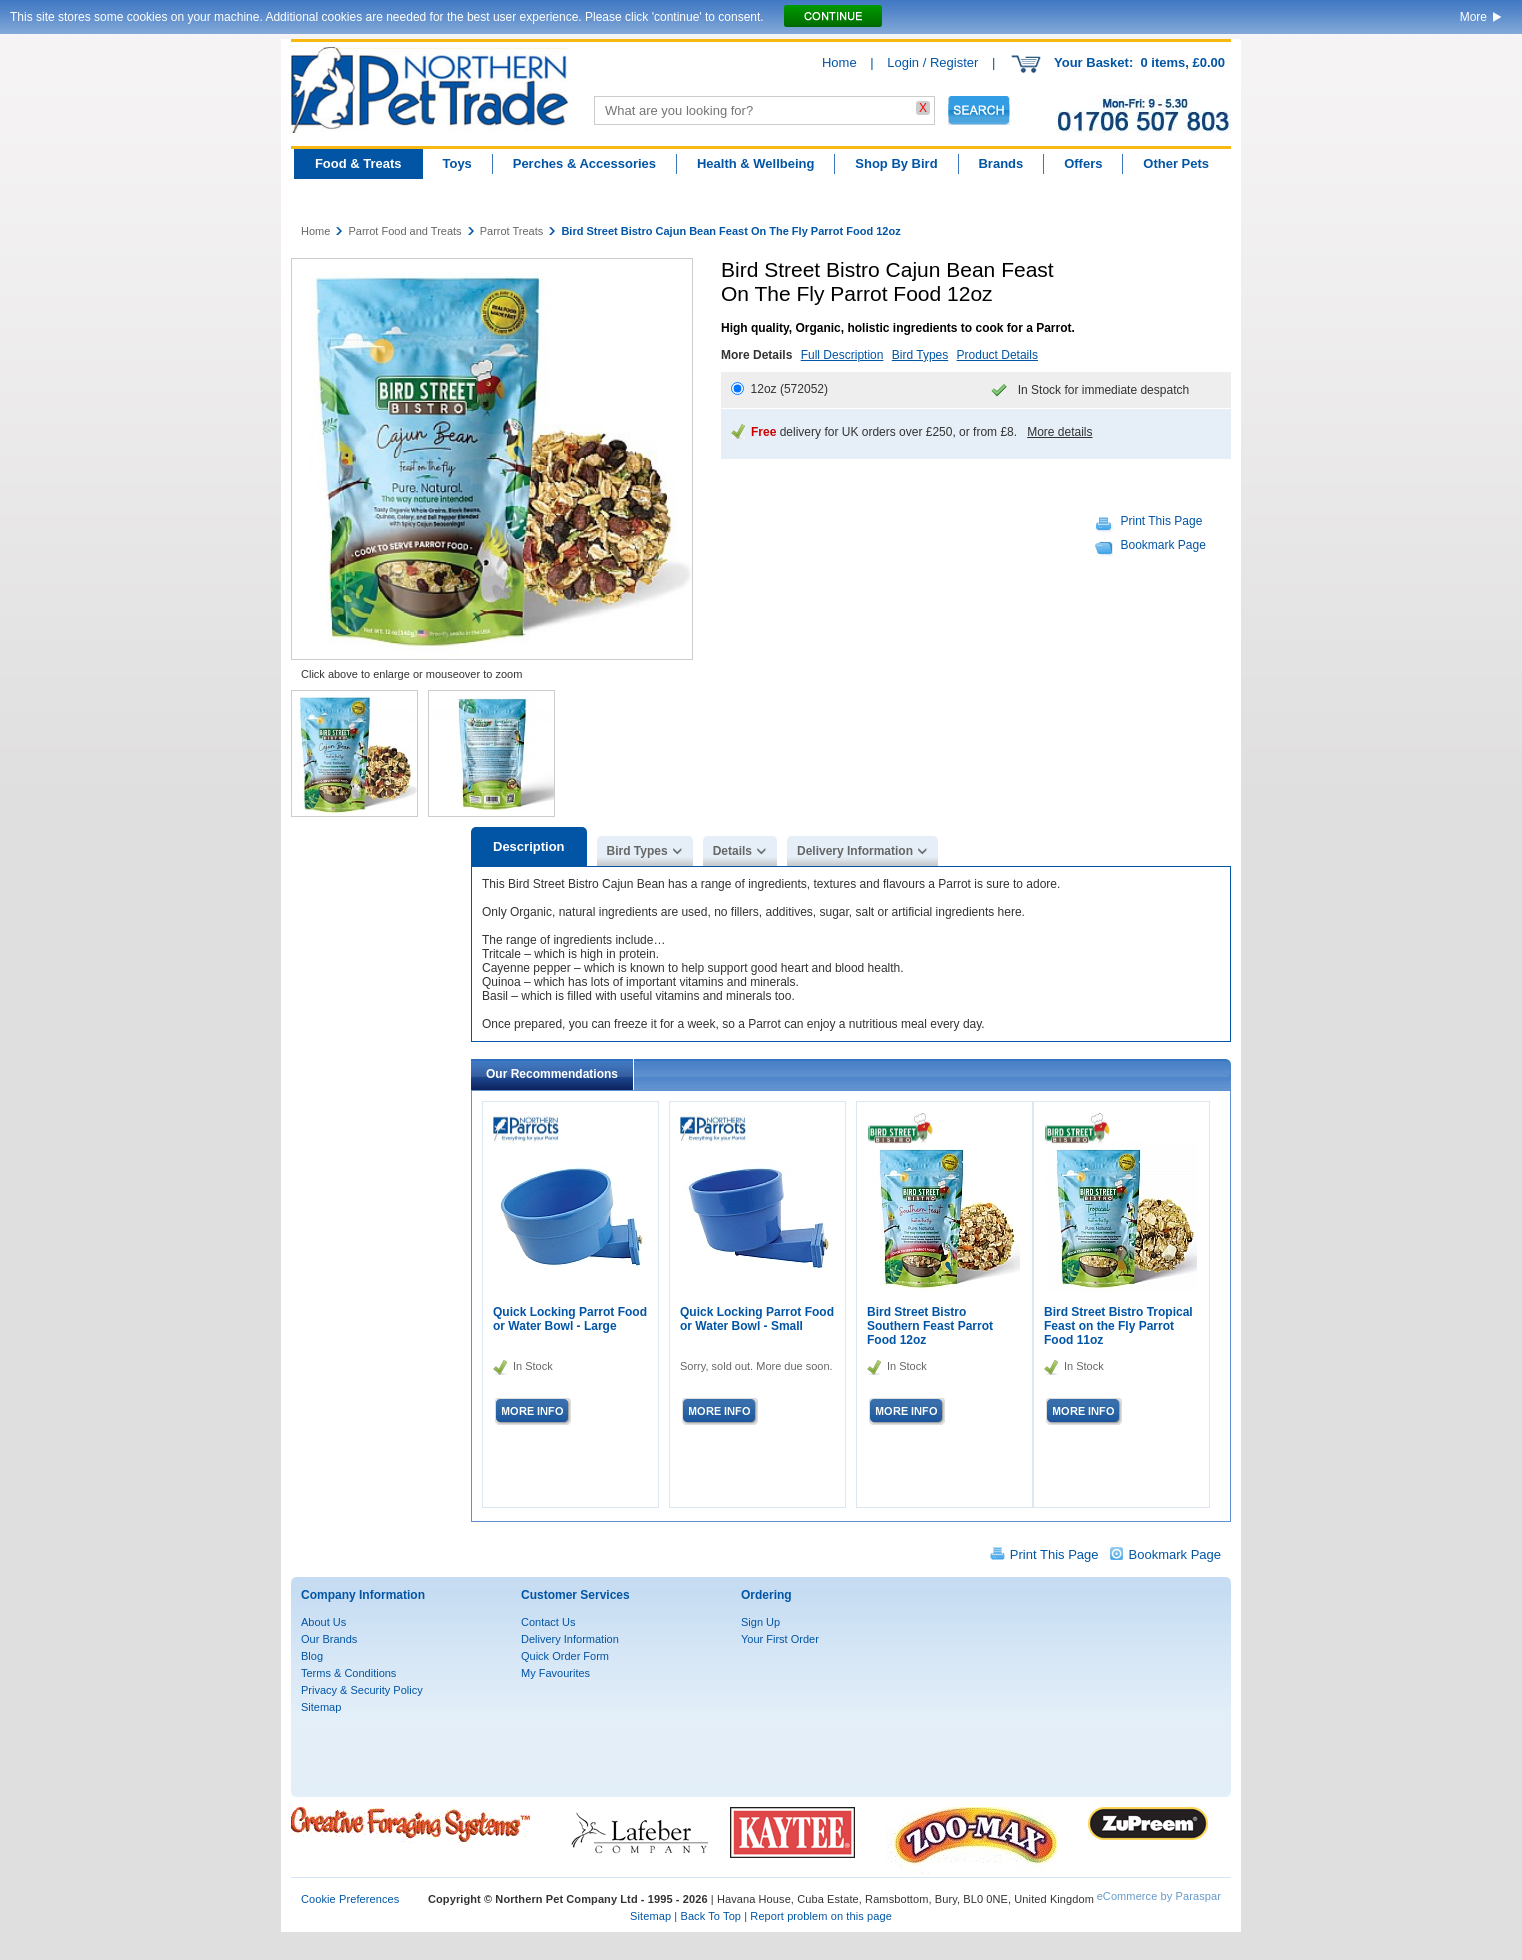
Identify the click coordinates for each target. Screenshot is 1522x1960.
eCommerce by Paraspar (1159, 1896)
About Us (323, 1622)
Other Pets (1176, 163)
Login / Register (932, 62)
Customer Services (575, 1595)
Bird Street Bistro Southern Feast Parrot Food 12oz (930, 1326)
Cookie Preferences (350, 1899)
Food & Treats (358, 163)
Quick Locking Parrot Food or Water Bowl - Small (757, 1319)
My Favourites (555, 1673)
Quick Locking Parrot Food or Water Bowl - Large (570, 1319)
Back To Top (710, 1916)
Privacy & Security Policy (362, 1690)
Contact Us (548, 1622)
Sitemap (321, 1707)
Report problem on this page (821, 1916)
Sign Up (760, 1622)
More (1473, 17)
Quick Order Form (565, 1656)
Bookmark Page (1163, 545)
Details (732, 851)
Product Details (997, 355)
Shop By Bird (896, 163)
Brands (1000, 163)
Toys (456, 163)
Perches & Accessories (584, 163)
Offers (1083, 163)
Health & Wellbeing (756, 163)
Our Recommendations (552, 1074)
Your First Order (780, 1639)
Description (529, 846)
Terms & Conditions (348, 1673)
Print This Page (1162, 521)
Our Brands (329, 1639)
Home (839, 62)
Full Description (842, 355)
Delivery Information (855, 851)
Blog (312, 1656)
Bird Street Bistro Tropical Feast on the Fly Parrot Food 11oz (1118, 1326)
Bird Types (920, 355)
